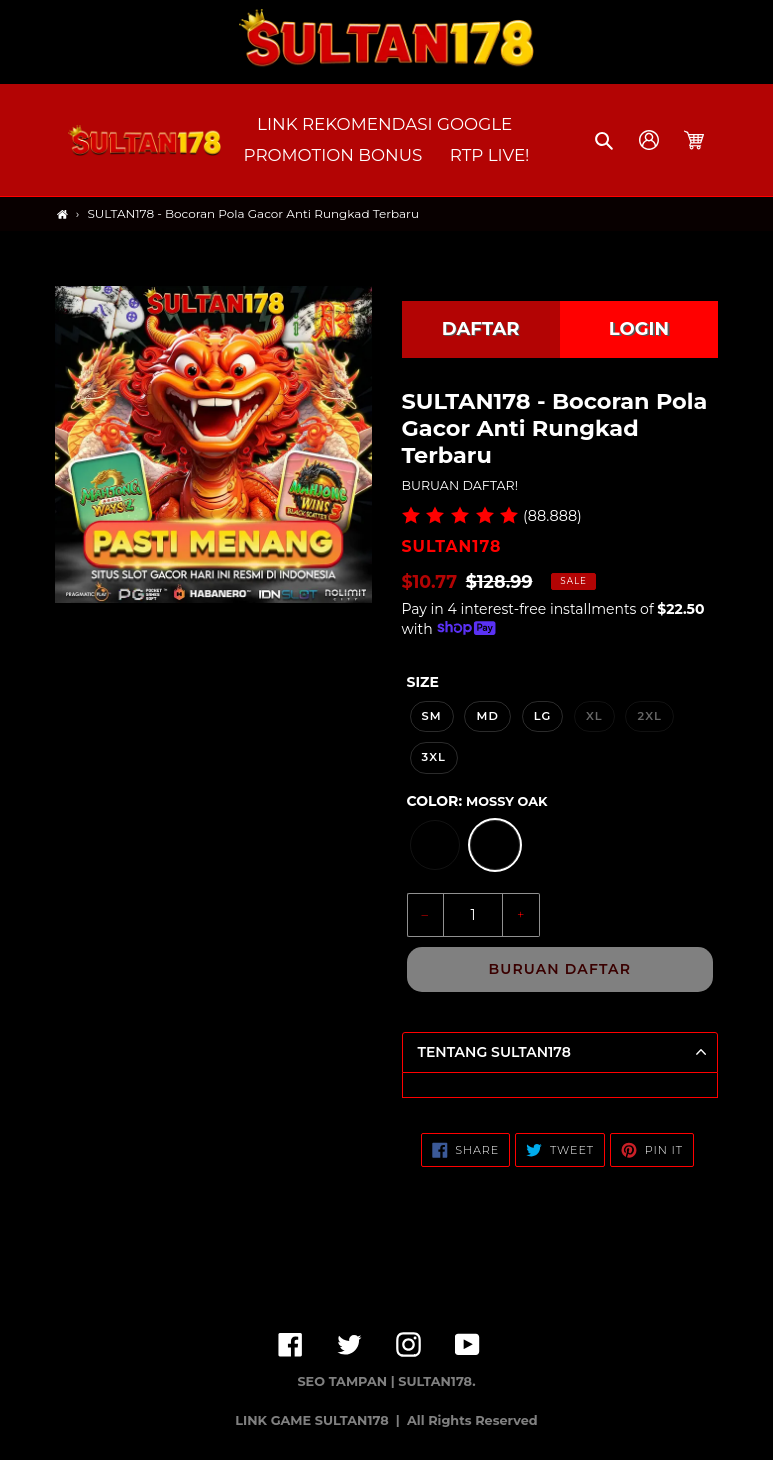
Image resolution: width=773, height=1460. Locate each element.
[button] (605, 140)
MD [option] (487, 716)
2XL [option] (649, 716)
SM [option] (432, 716)
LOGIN (639, 329)
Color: (477, 801)
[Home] (62, 214)
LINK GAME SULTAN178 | (319, 1420)
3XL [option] (434, 757)
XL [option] (594, 716)
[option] (435, 845)
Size (423, 682)
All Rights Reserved (472, 1420)
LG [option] (543, 716)
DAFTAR (481, 329)
